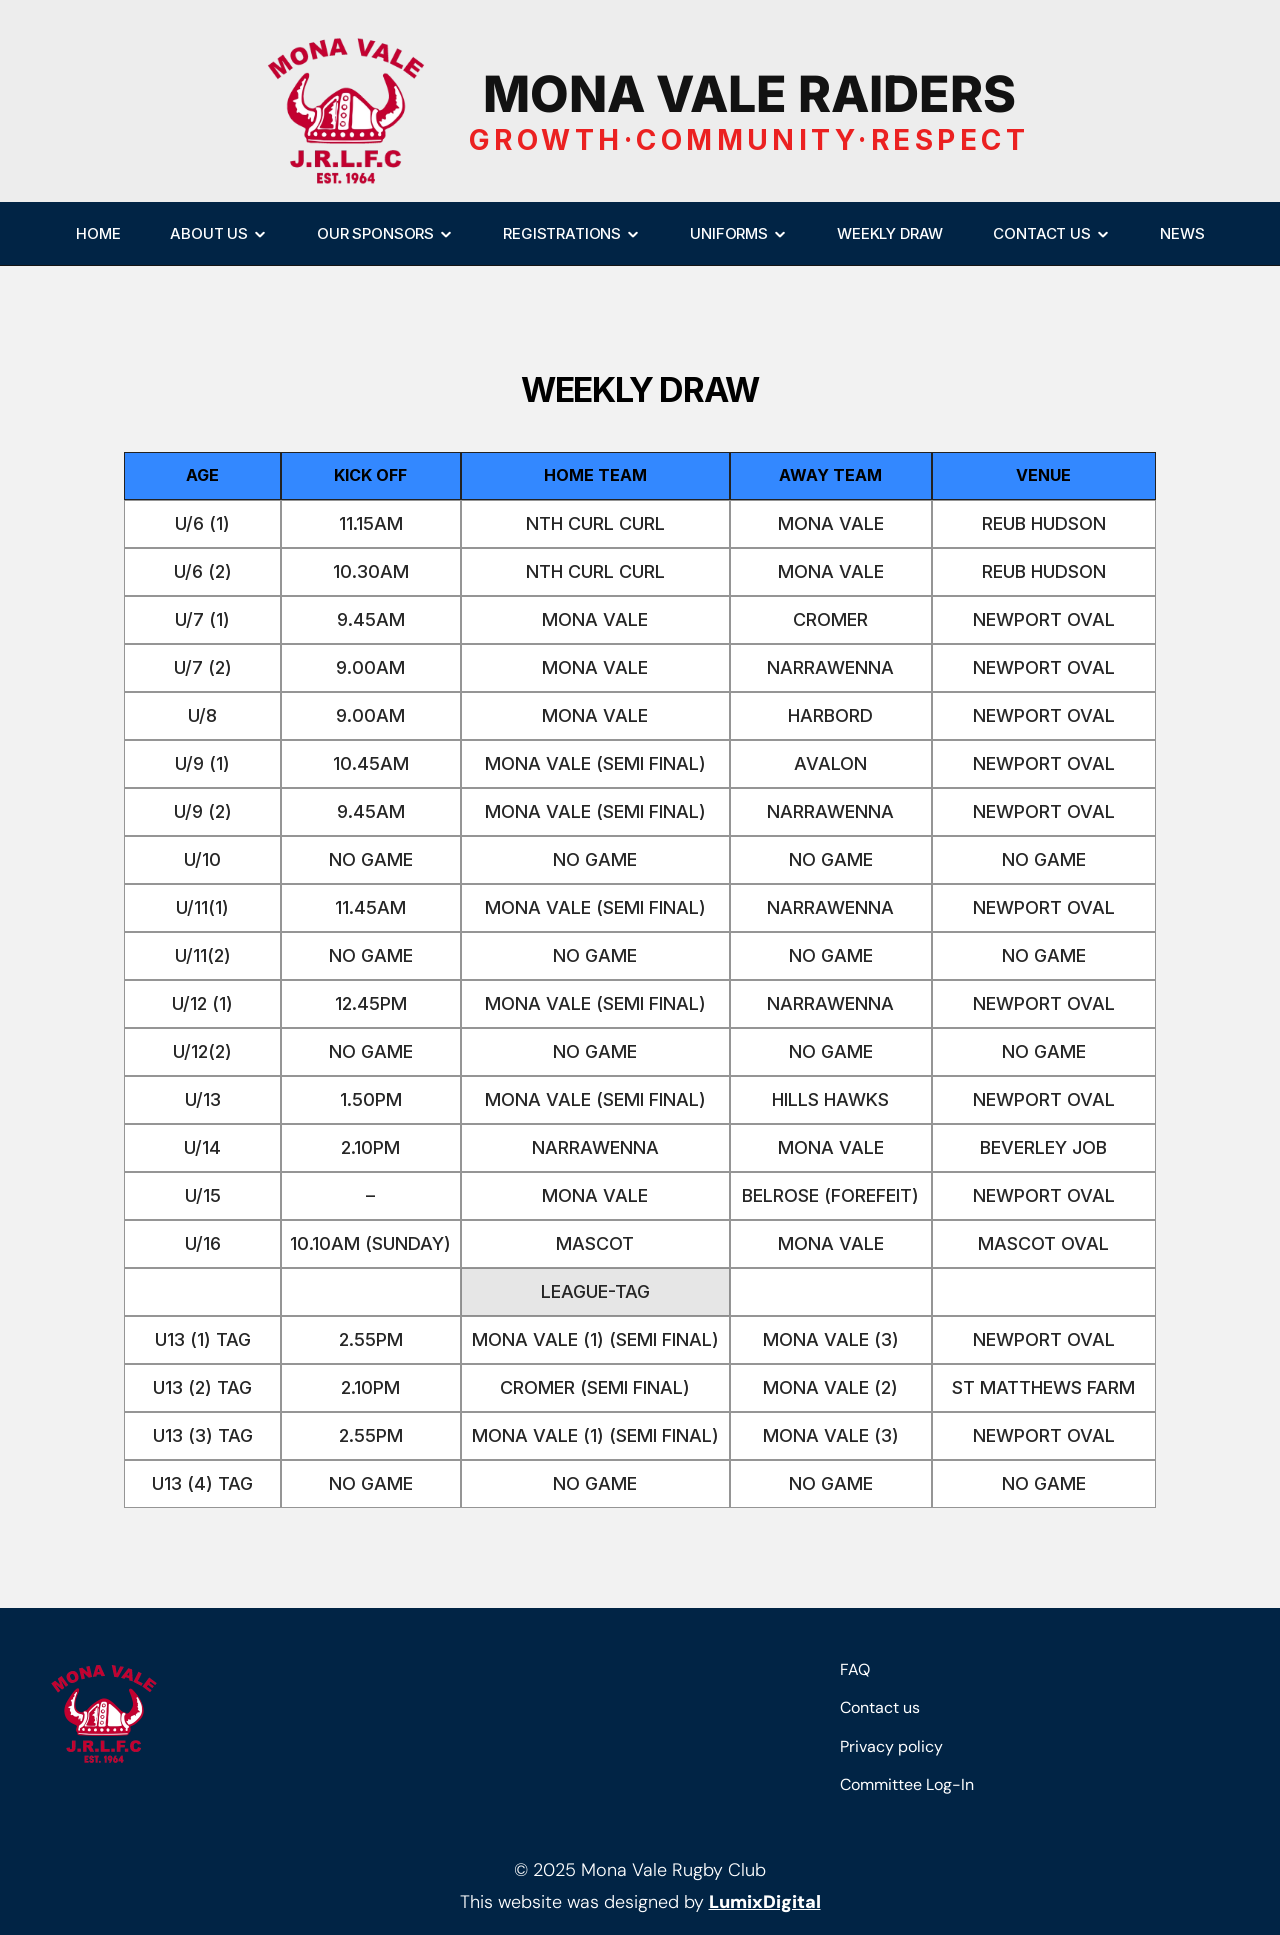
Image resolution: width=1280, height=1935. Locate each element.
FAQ (855, 1669)
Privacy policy (891, 1746)
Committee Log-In (907, 1784)
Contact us (880, 1707)
